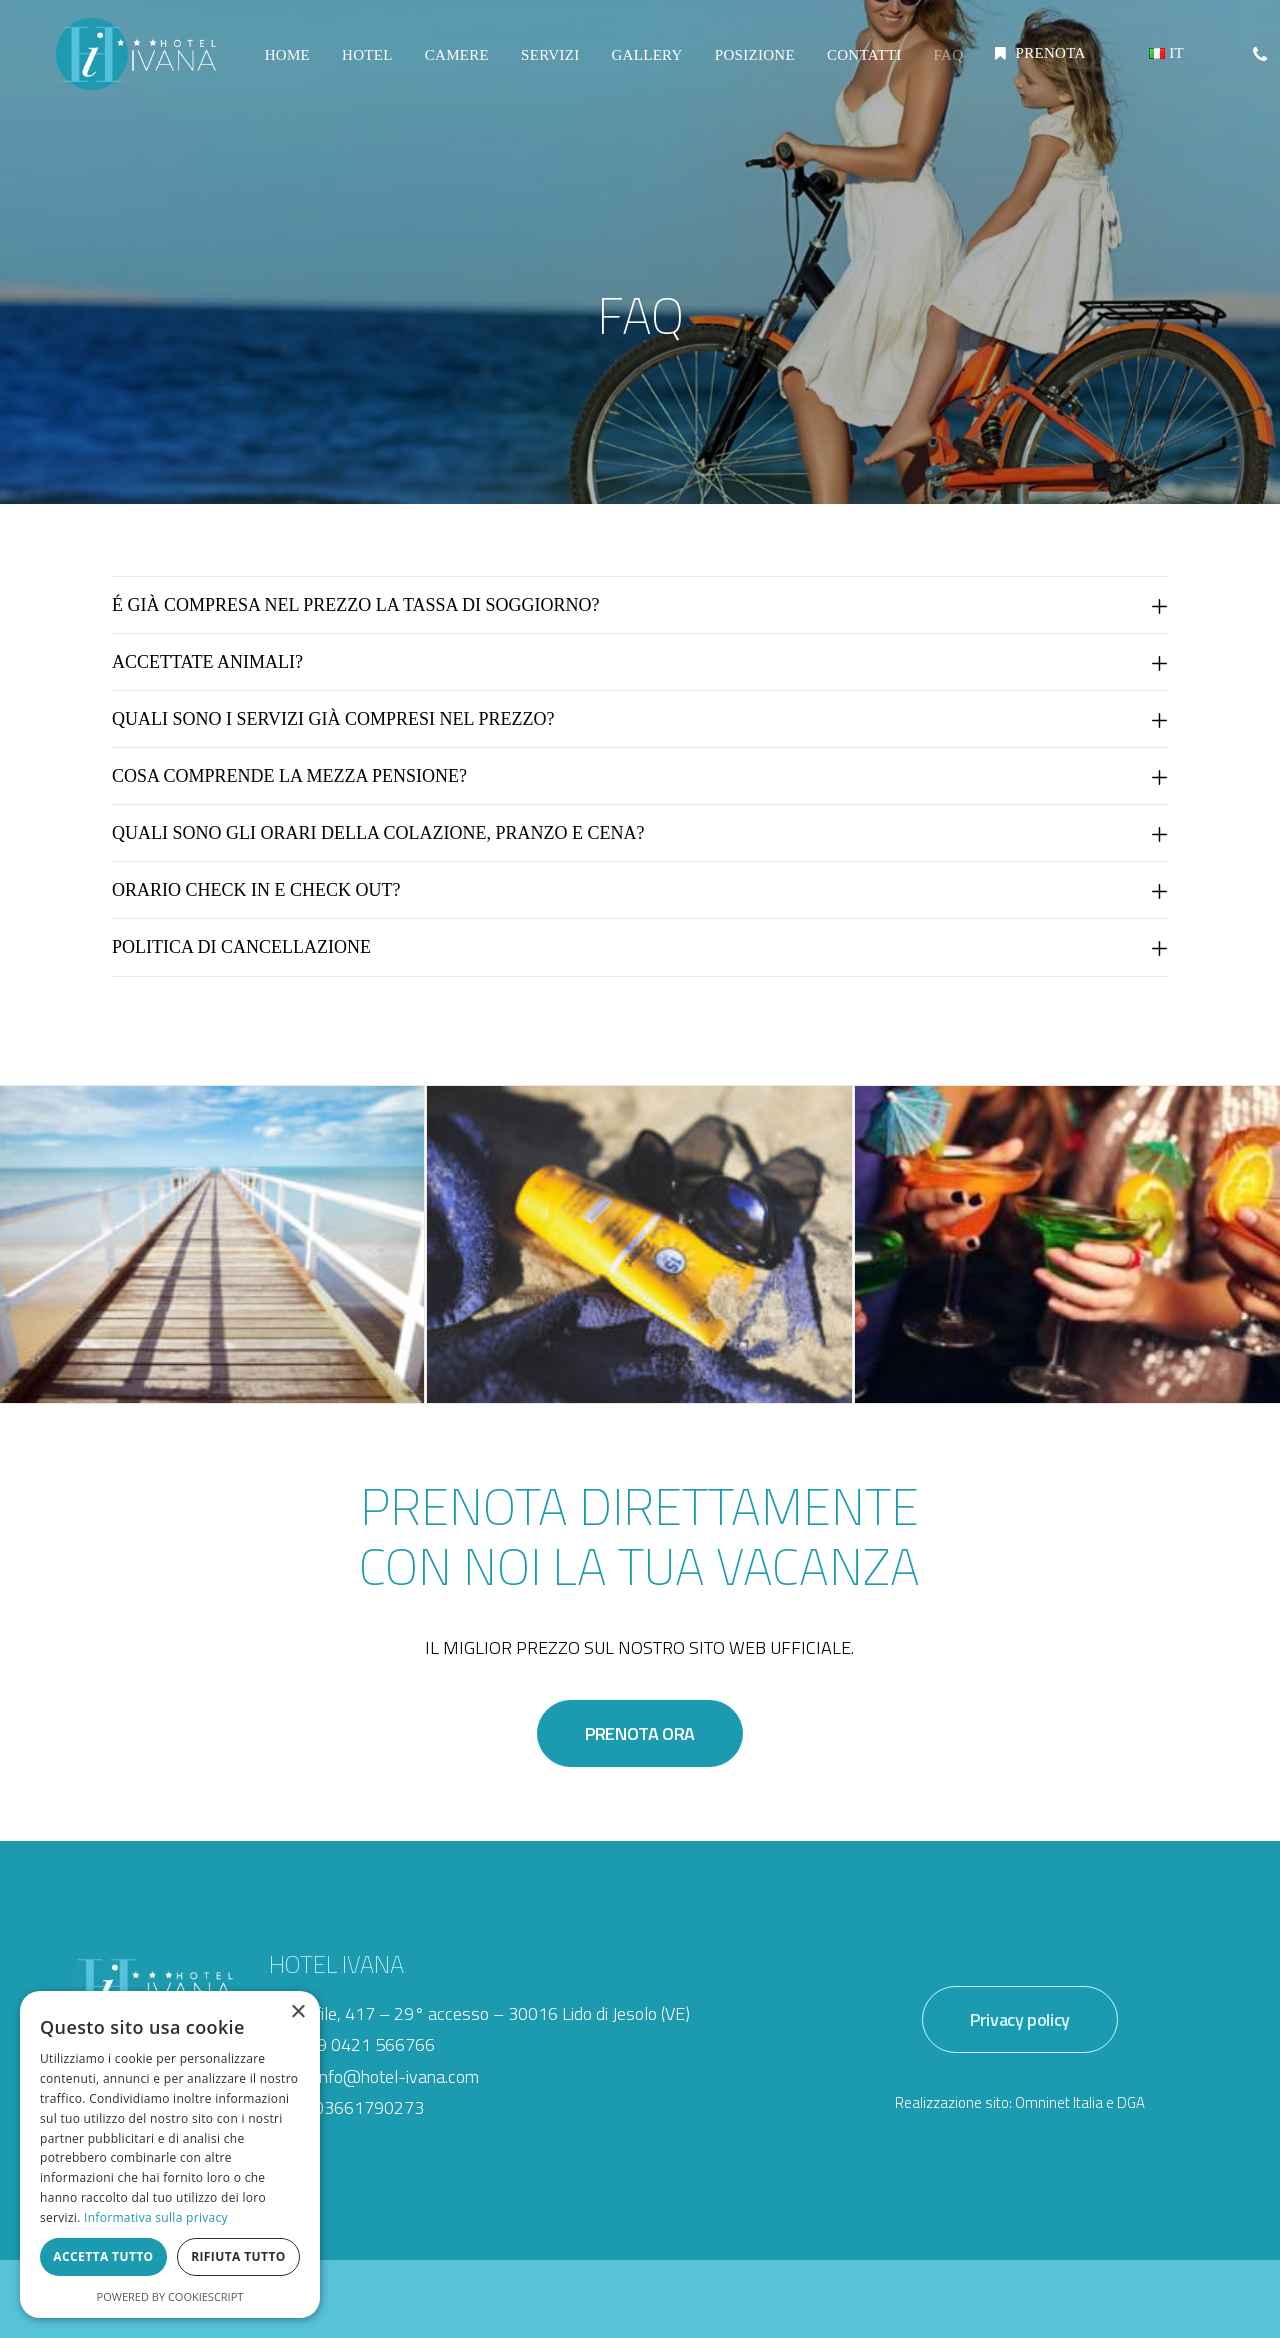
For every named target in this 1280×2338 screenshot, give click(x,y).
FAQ (945, 64)
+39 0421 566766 (365, 2044)
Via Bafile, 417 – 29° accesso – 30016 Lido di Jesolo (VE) (479, 2013)
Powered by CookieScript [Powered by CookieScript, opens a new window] (170, 2296)
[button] (1258, 63)
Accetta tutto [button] (103, 2256)
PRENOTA (1047, 63)
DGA (1131, 2102)
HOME (284, 64)
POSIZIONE (752, 64)
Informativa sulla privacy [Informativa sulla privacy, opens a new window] (156, 2217)
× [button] (297, 2012)
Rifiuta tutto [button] (238, 2256)
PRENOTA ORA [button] (640, 1733)
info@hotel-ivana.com (397, 2076)
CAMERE (454, 64)
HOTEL (364, 64)
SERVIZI (547, 64)
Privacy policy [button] (1020, 2019)
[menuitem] (284, 65)
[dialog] (170, 2154)
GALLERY (643, 64)
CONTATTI (861, 64)
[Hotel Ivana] (134, 63)
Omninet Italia (1059, 2102)
